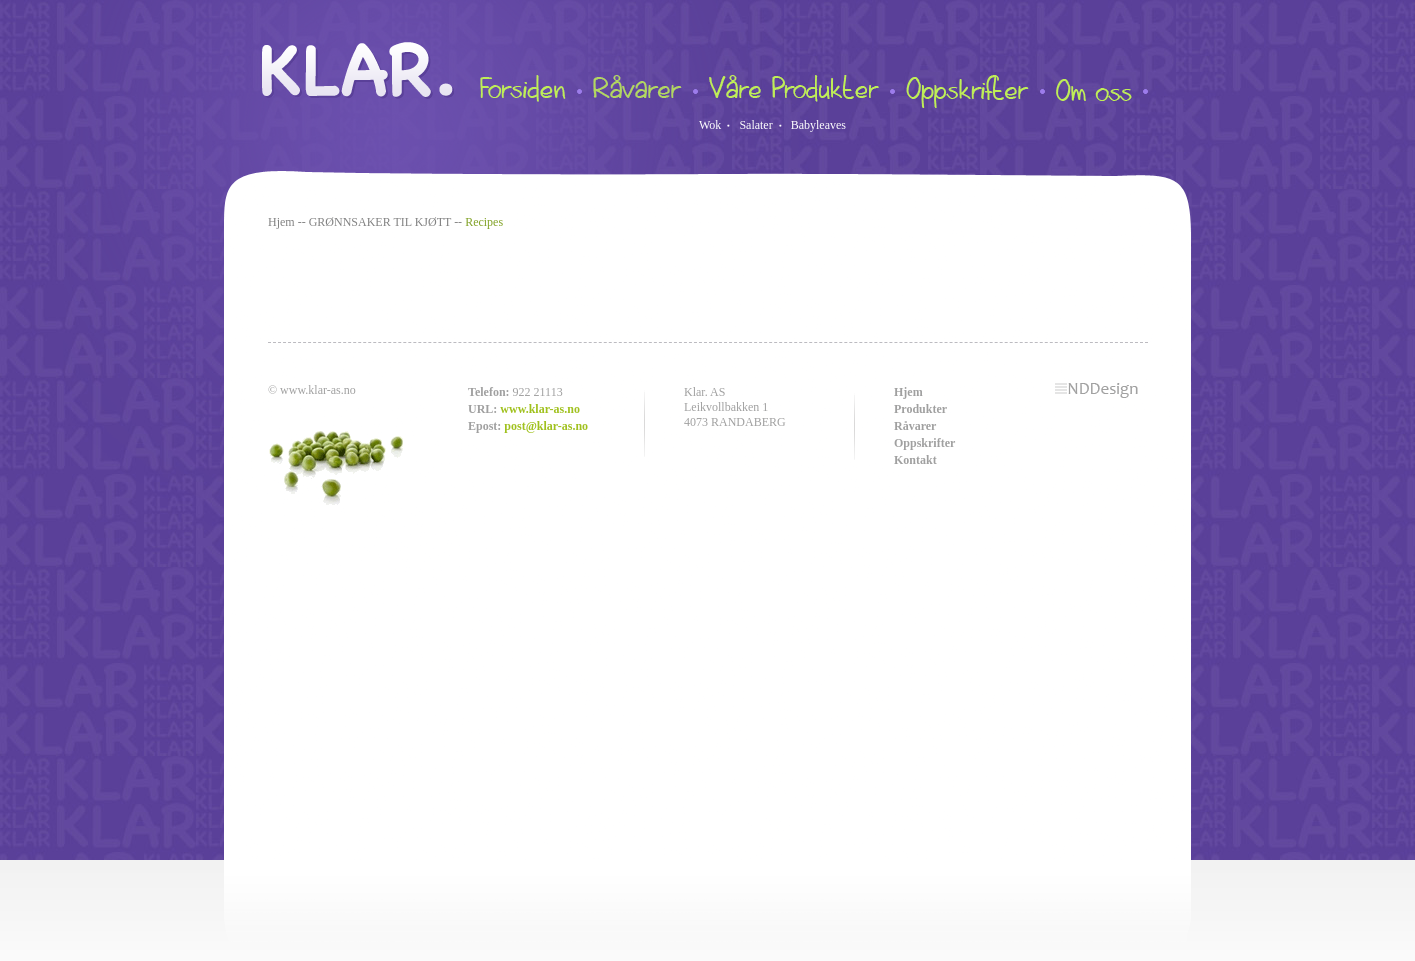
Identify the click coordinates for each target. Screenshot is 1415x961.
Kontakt (915, 460)
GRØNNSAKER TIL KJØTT (380, 222)
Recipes (484, 222)
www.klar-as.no (540, 409)
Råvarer (915, 426)
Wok (710, 125)
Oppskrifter (924, 443)
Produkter (920, 409)
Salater (755, 125)
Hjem (281, 222)
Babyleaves (818, 125)
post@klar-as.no (546, 426)
